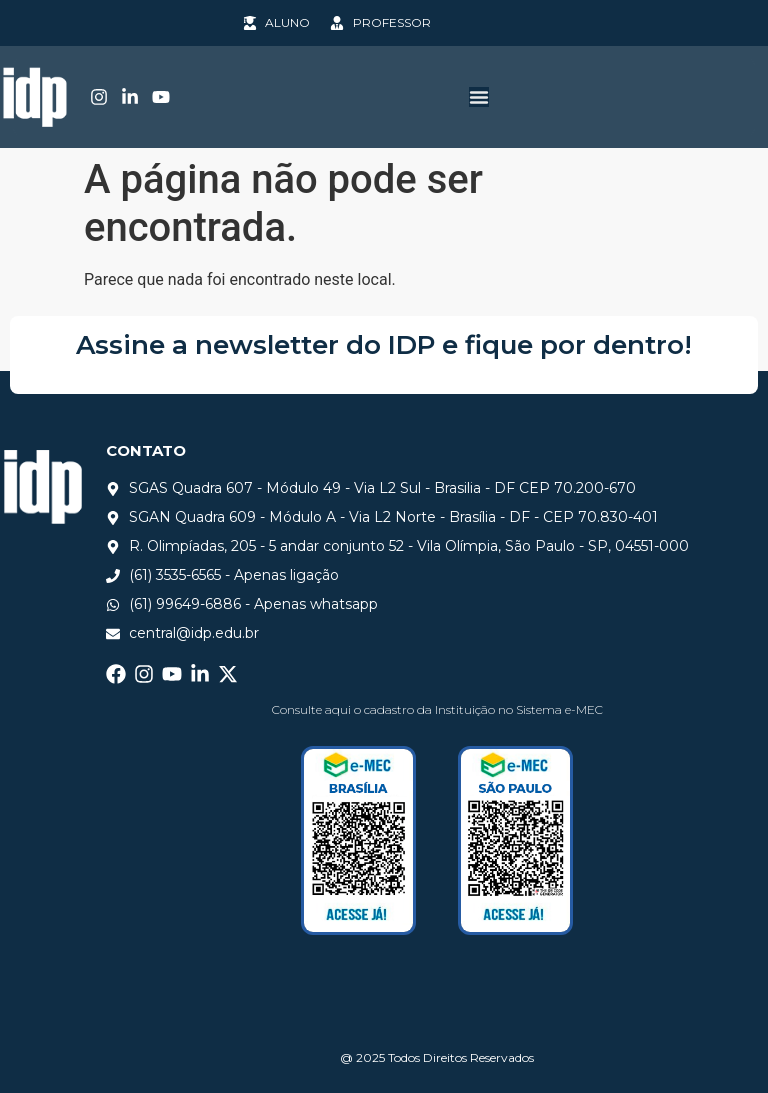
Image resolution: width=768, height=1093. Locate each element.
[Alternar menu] (479, 97)
